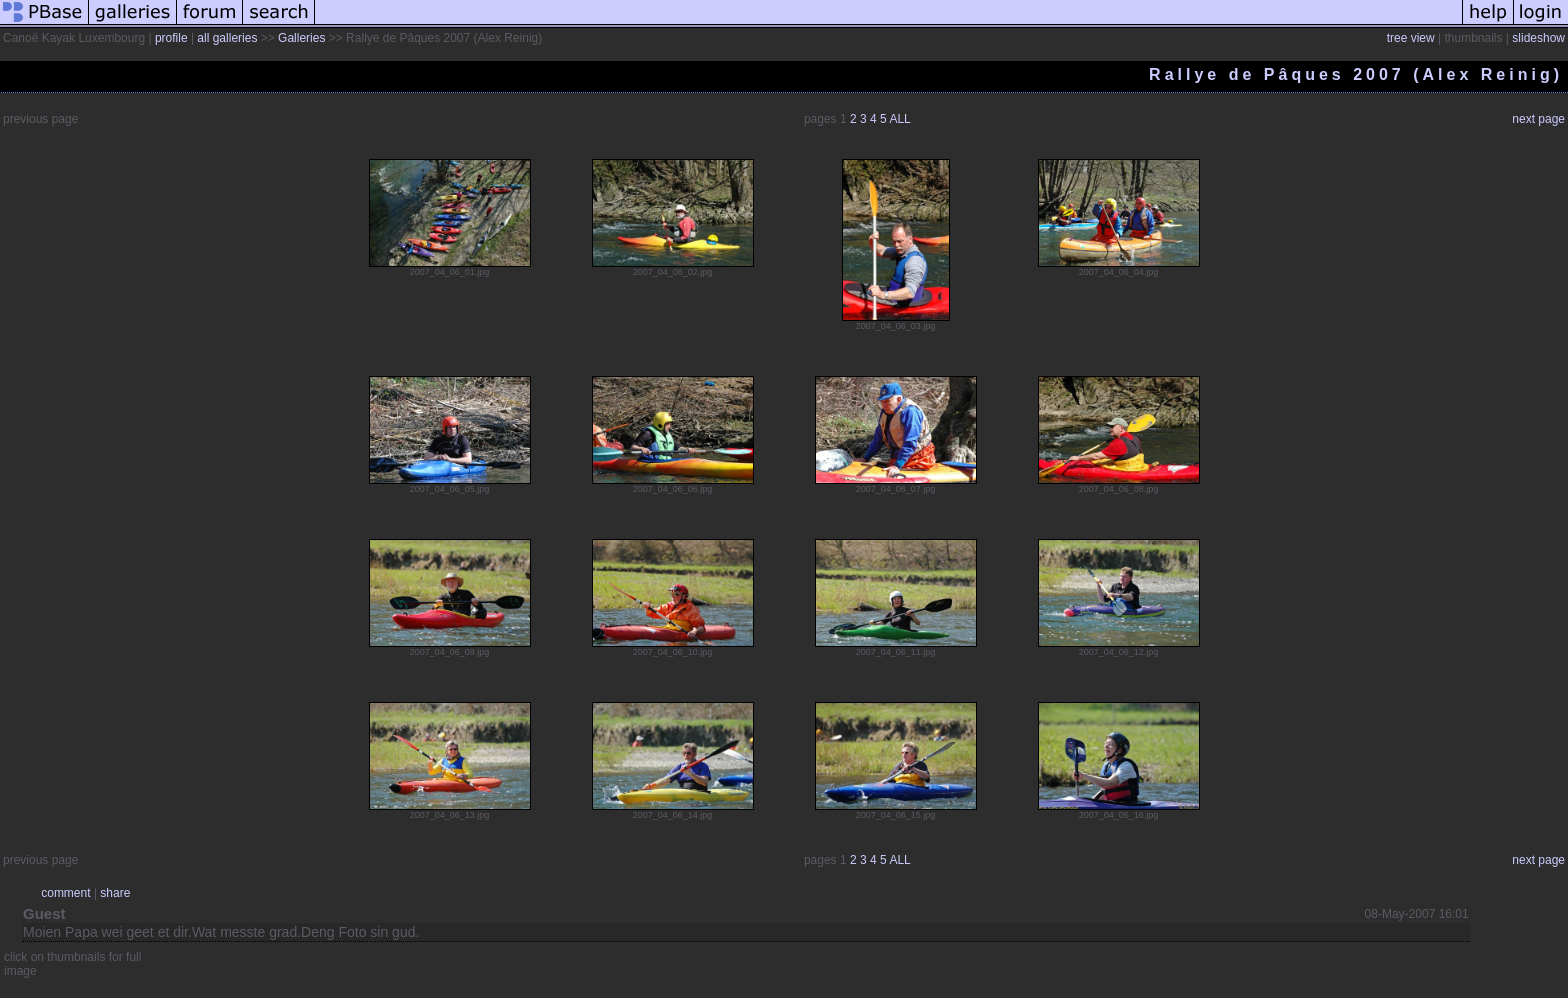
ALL (899, 119)
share (115, 893)
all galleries (227, 38)
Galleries (301, 38)
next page (1538, 119)
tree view (1411, 38)
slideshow (1538, 38)
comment (65, 893)
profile (171, 38)
